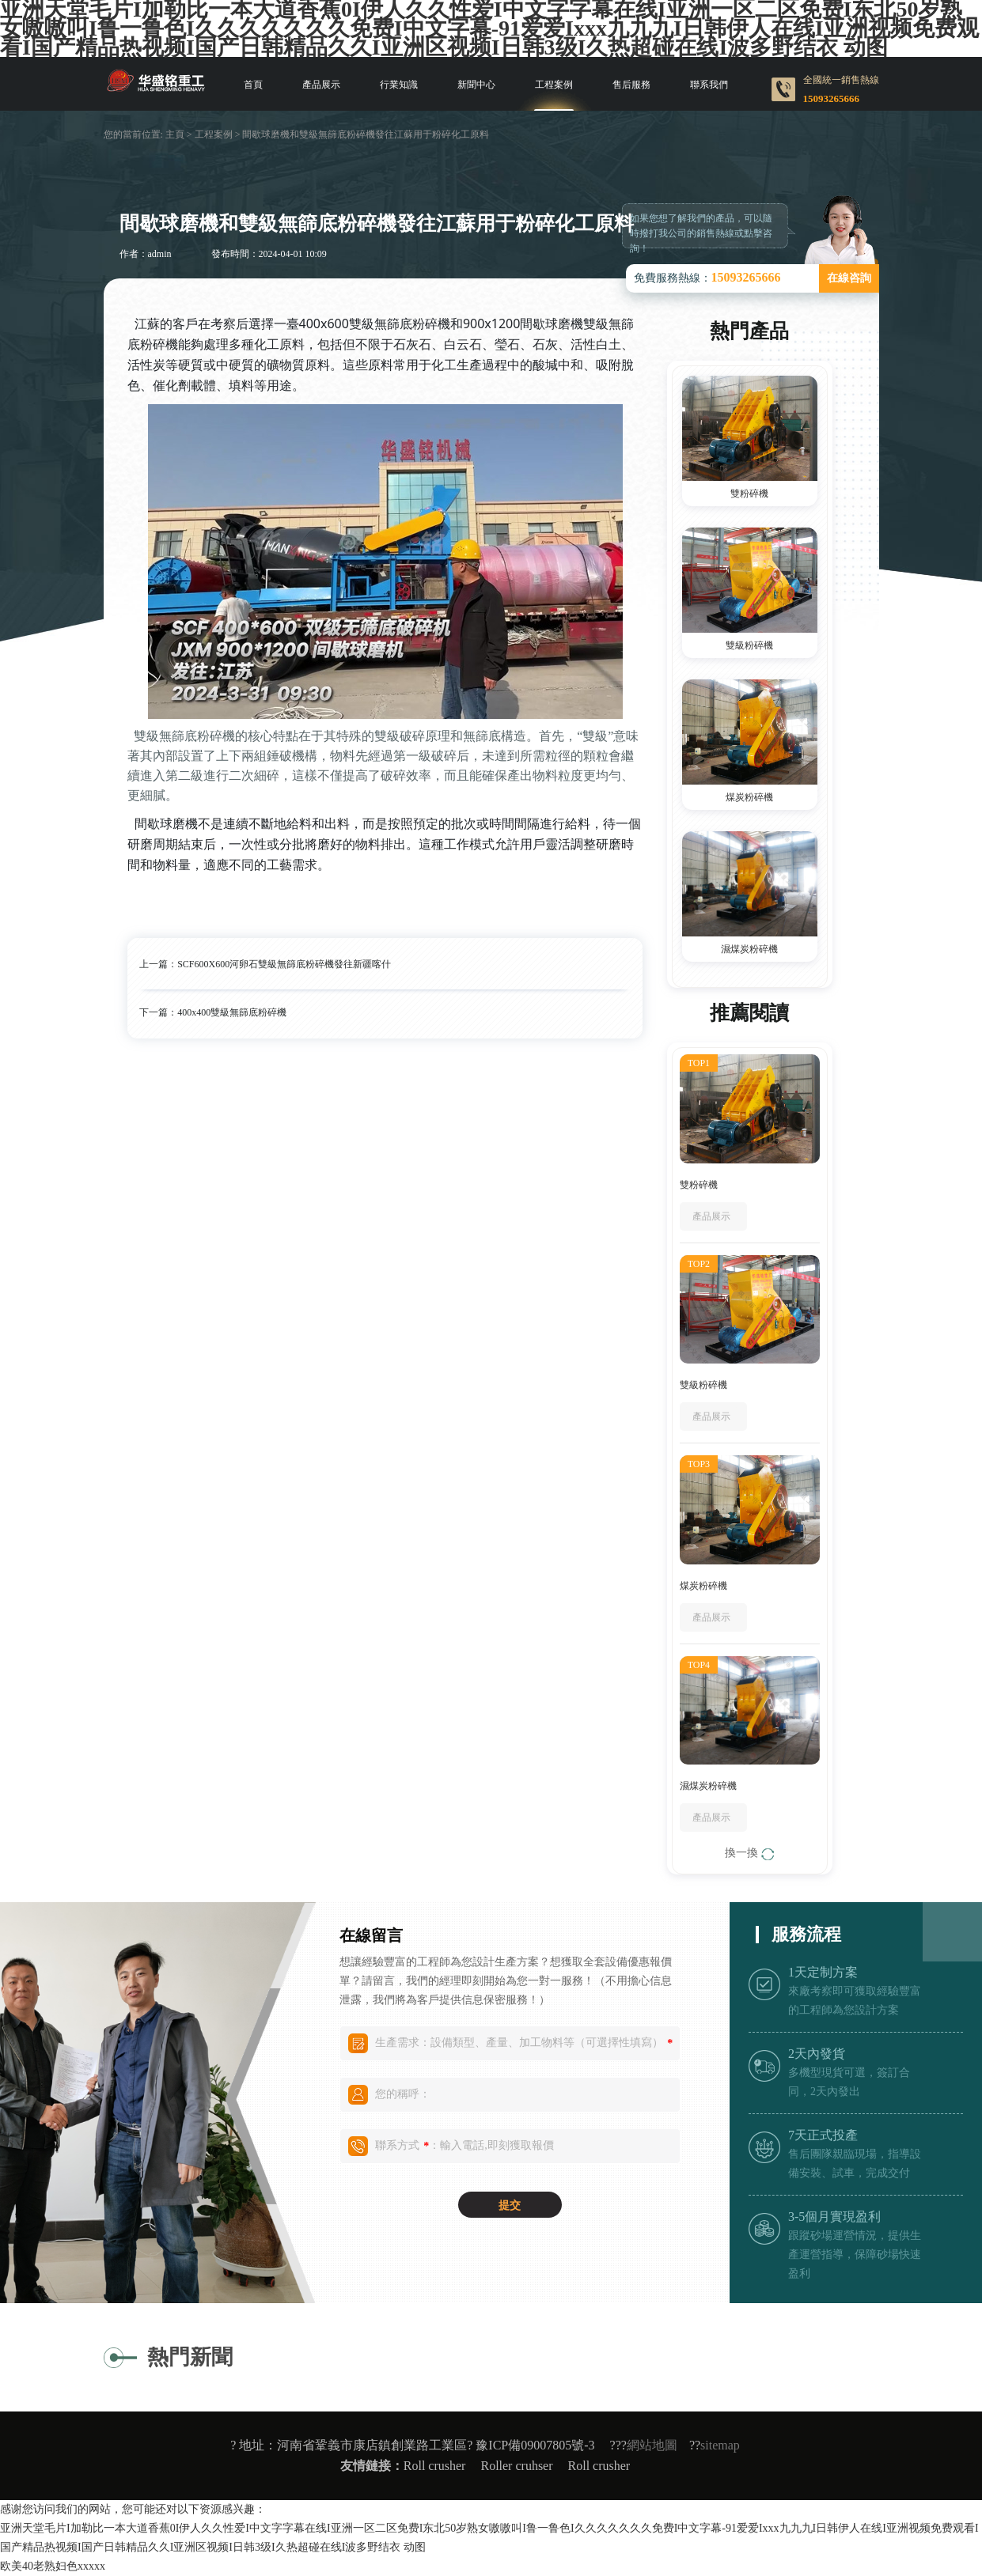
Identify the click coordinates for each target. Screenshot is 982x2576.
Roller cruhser (516, 2465)
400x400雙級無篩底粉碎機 (231, 1012)
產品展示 (321, 84)
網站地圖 (652, 2445)
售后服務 (631, 84)
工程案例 (554, 84)
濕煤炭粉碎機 (749, 949)
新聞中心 (476, 84)
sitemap (720, 2445)
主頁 (174, 134)
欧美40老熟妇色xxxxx (52, 2566)
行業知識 (399, 84)
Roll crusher (435, 2465)
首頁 (253, 84)
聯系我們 (709, 84)
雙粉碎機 (749, 493)
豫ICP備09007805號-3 (535, 2445)
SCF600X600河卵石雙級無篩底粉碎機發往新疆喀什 (284, 964)
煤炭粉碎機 (749, 797)
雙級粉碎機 (749, 645)
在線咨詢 (849, 278)
